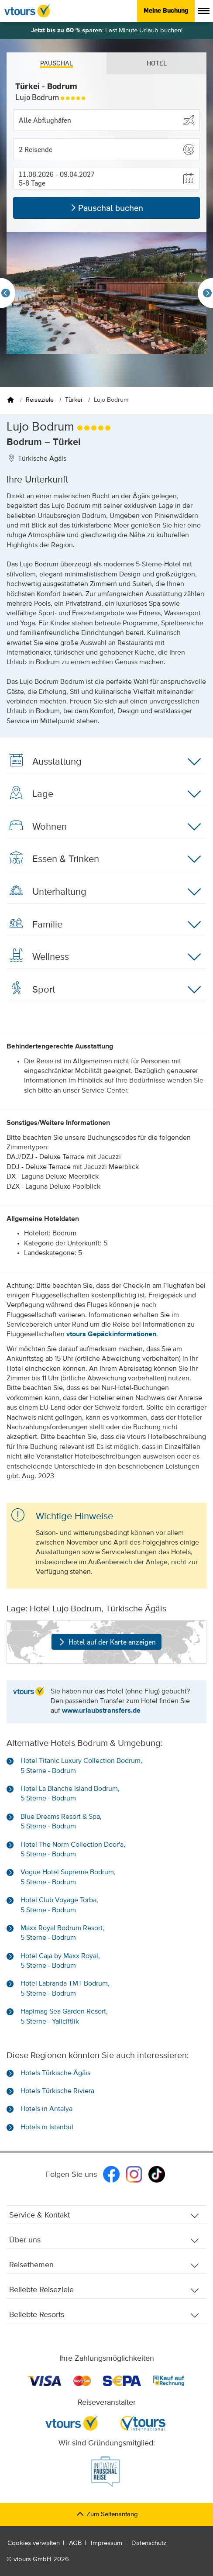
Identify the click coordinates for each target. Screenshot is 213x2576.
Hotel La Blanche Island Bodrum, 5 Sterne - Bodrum (70, 1794)
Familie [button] (104, 924)
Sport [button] (104, 989)
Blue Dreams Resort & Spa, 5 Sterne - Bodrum (61, 1822)
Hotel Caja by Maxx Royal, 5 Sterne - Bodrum (60, 1961)
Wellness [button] (104, 957)
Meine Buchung (166, 10)
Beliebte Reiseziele (104, 2290)
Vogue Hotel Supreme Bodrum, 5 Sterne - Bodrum (68, 1877)
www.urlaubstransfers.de (101, 1710)
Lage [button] (104, 794)
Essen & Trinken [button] (104, 859)
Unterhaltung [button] (104, 892)
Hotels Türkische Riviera (57, 2091)
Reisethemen (104, 2265)
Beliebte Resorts (104, 2315)
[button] (106, 149)
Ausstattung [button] (104, 761)
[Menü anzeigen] (204, 11)
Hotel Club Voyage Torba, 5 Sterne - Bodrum (59, 1905)
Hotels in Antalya (46, 2109)
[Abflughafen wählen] (106, 120)
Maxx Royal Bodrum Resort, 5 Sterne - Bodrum (62, 1933)
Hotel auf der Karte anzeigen (106, 1642)
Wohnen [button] (104, 826)
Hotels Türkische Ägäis (55, 2073)
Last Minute (121, 30)
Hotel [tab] (157, 63)
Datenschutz (148, 2543)
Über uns (104, 2240)
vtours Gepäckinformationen (111, 1334)
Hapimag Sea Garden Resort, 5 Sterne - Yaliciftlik (64, 2016)
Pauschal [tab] (56, 63)
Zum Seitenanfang (107, 2514)
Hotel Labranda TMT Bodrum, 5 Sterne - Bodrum (65, 1988)
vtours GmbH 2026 (41, 2559)
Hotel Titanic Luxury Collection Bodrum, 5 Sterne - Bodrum (81, 1766)
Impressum (106, 2543)
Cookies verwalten (33, 2543)
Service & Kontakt (104, 2215)
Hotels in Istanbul (47, 2127)
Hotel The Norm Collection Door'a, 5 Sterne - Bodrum (73, 1849)
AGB (75, 2543)
